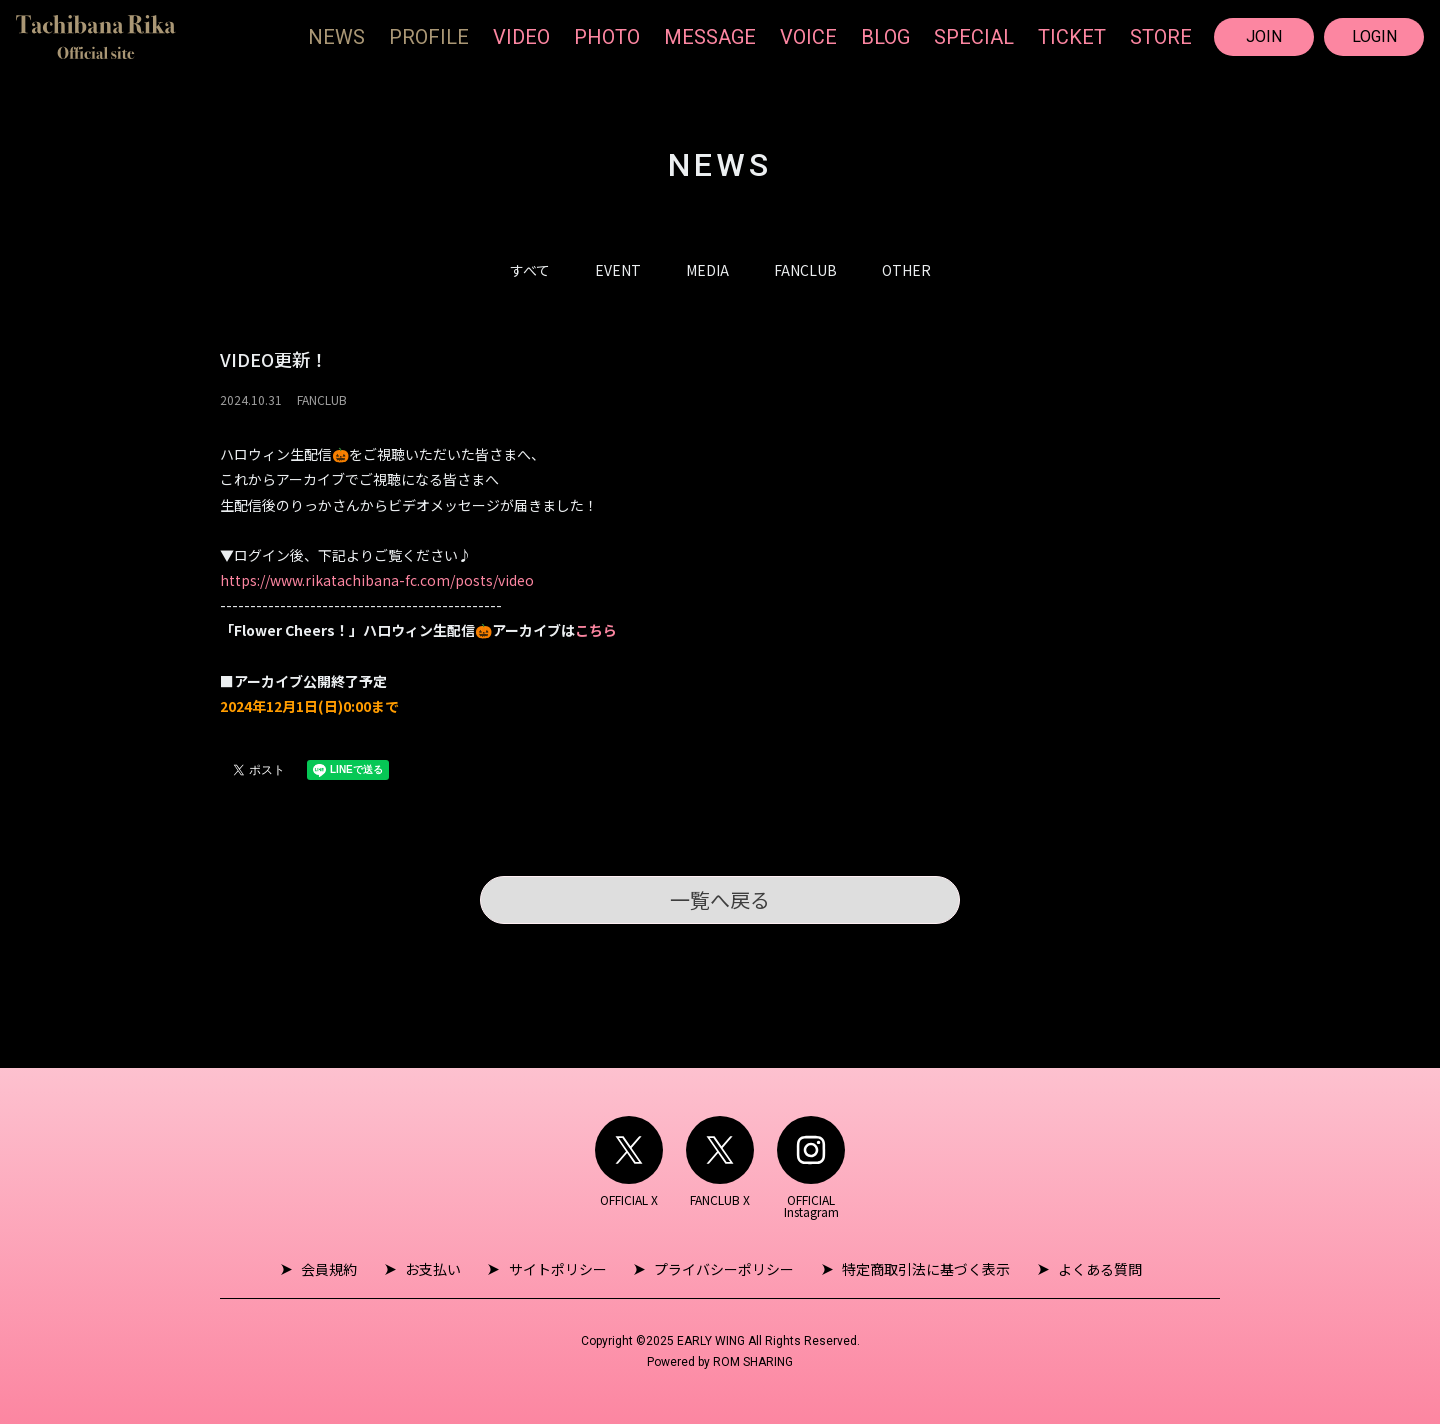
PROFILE (429, 37)
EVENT (618, 270)
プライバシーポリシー (723, 1269)
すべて (530, 270)
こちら (596, 630)
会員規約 (336, 1269)
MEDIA (707, 270)
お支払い (437, 1269)
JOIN (1264, 36)
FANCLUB (805, 270)
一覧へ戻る (720, 899)
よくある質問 (1093, 1269)
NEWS (336, 37)
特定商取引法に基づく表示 (922, 1269)
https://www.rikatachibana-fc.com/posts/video (377, 580)
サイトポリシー (559, 1269)
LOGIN (1374, 36)
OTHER (906, 270)
